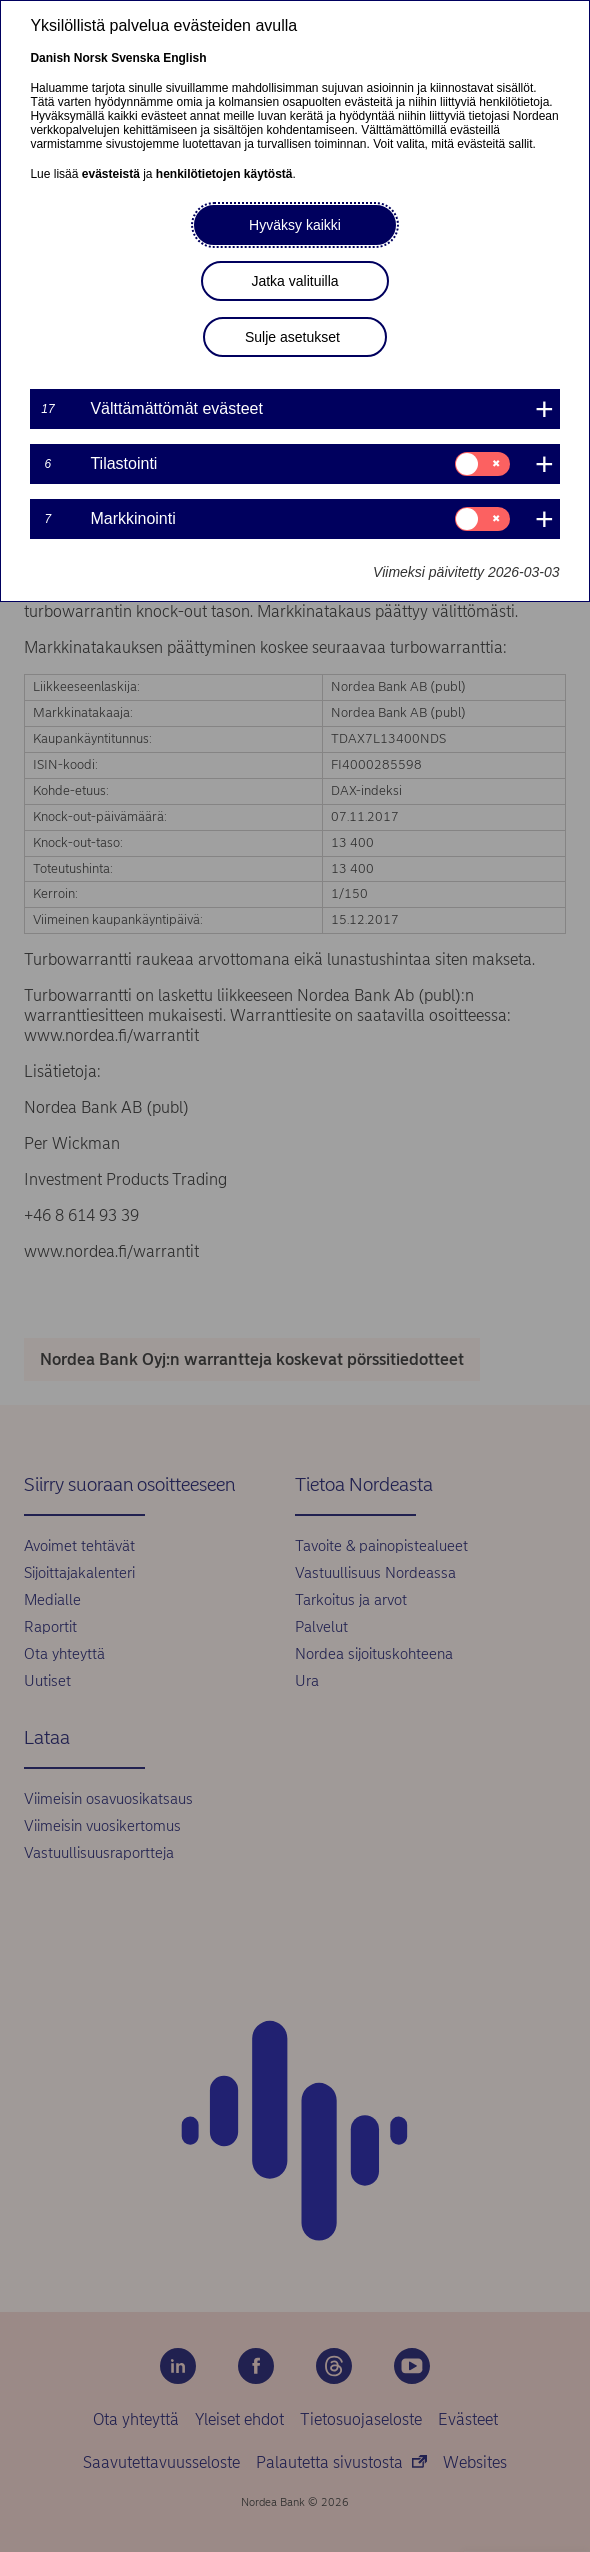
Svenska (135, 58)
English (184, 58)
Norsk (91, 58)
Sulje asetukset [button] (292, 337)
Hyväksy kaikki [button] (295, 225)
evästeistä (111, 174)
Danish (50, 58)
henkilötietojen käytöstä (224, 174)
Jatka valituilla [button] (294, 281)
